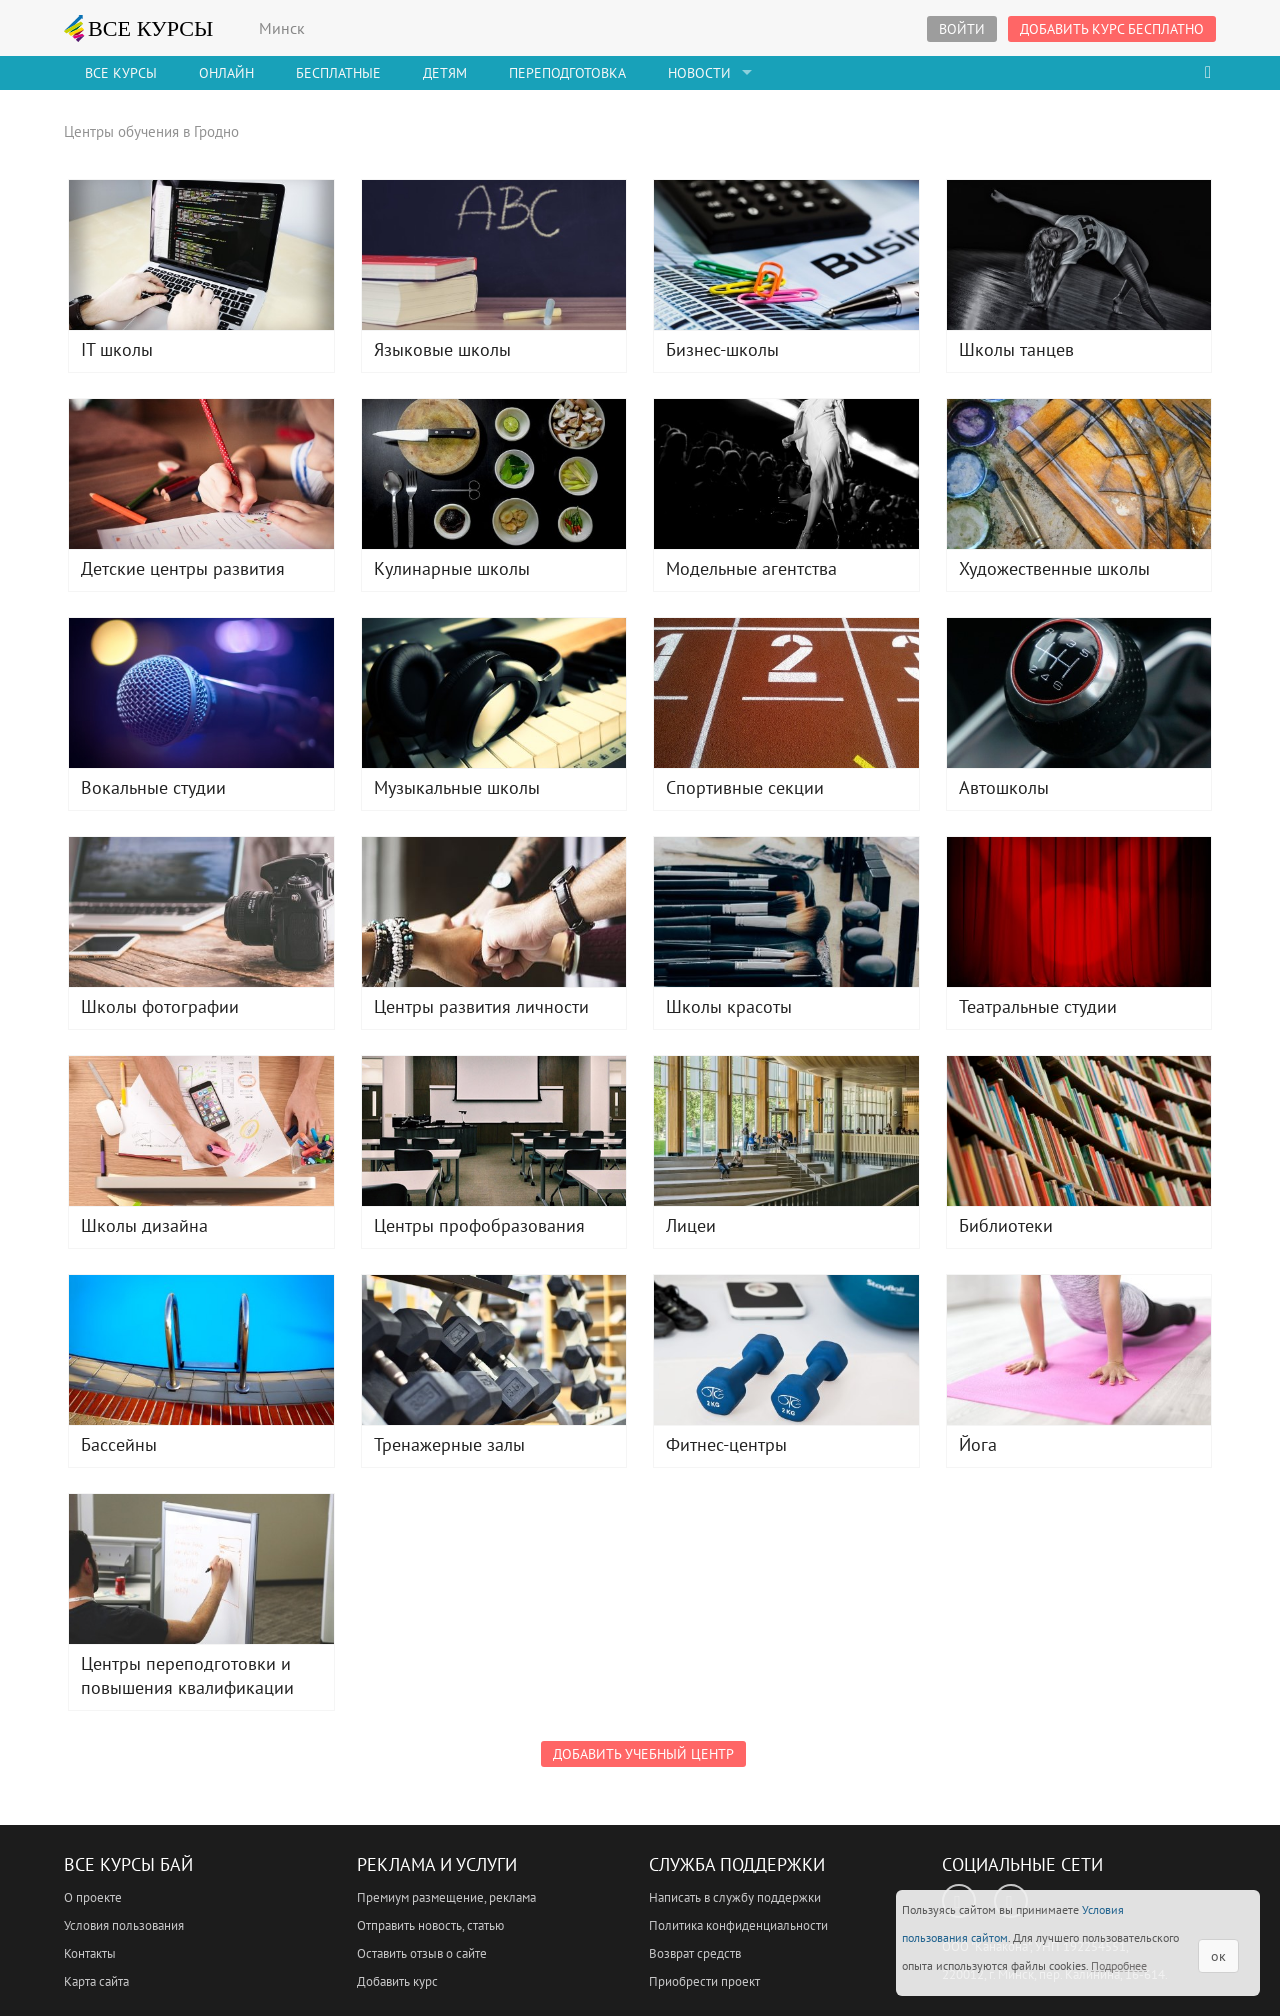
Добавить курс (397, 1981)
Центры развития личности (494, 912)
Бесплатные (338, 73)
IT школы (201, 255)
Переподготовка (567, 73)
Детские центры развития (201, 474)
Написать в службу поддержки (735, 1897)
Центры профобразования (494, 1131)
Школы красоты (786, 912)
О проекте (93, 1897)
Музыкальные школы (494, 693)
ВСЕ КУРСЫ (139, 28)
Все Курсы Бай (128, 1864)
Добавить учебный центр (643, 1754)
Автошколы (1079, 693)
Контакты (90, 1953)
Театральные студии (1079, 912)
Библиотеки (1079, 1131)
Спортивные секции (786, 693)
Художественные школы (1079, 474)
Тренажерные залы (494, 1350)
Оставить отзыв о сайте (422, 1953)
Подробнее (1119, 1965)
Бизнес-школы (786, 255)
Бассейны (201, 1350)
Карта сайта (96, 1981)
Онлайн (226, 73)
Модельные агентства (786, 474)
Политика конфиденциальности (738, 1925)
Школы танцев (1079, 255)
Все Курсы (121, 73)
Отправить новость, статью (430, 1925)
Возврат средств (695, 1953)
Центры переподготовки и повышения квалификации (201, 1569)
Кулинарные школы (494, 474)
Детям (445, 73)
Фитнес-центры (786, 1350)
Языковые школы (494, 255)
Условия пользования (124, 1925)
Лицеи (786, 1131)
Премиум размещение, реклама (446, 1897)
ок (1218, 1956)
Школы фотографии (201, 912)
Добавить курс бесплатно (1112, 29)
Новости (699, 73)
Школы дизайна (201, 1131)
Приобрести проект (704, 1981)
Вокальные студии (201, 693)
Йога (1079, 1350)
